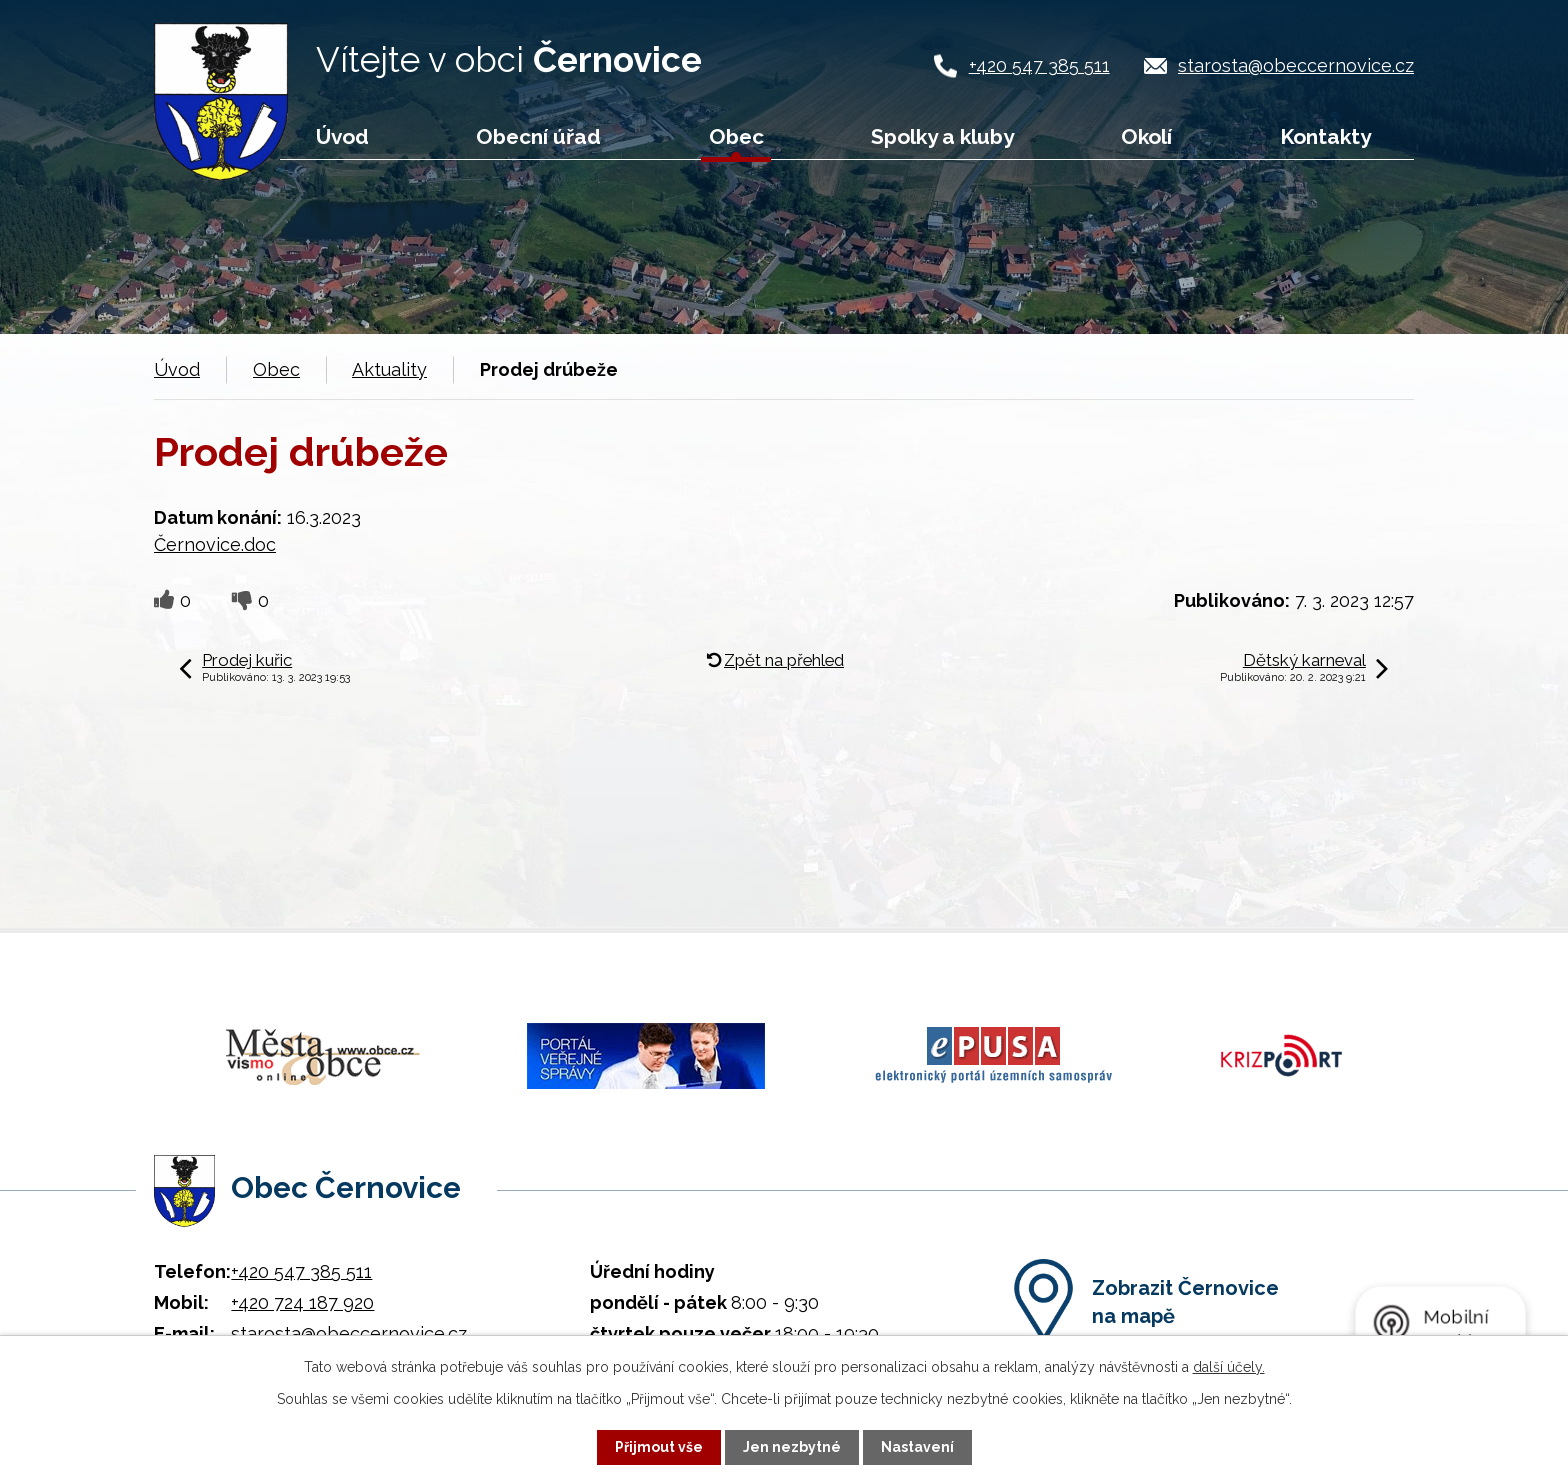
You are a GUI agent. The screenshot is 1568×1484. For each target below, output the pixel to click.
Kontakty (1325, 136)
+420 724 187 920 (302, 1302)
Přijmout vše (659, 1447)
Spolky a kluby (942, 136)
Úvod (342, 136)
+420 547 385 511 (1039, 65)
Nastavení (917, 1447)
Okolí (1146, 136)
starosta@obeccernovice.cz (1296, 65)
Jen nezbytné (792, 1447)
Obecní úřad (538, 136)
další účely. (1229, 1367)
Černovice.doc (215, 544)
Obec (736, 136)
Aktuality (389, 369)
